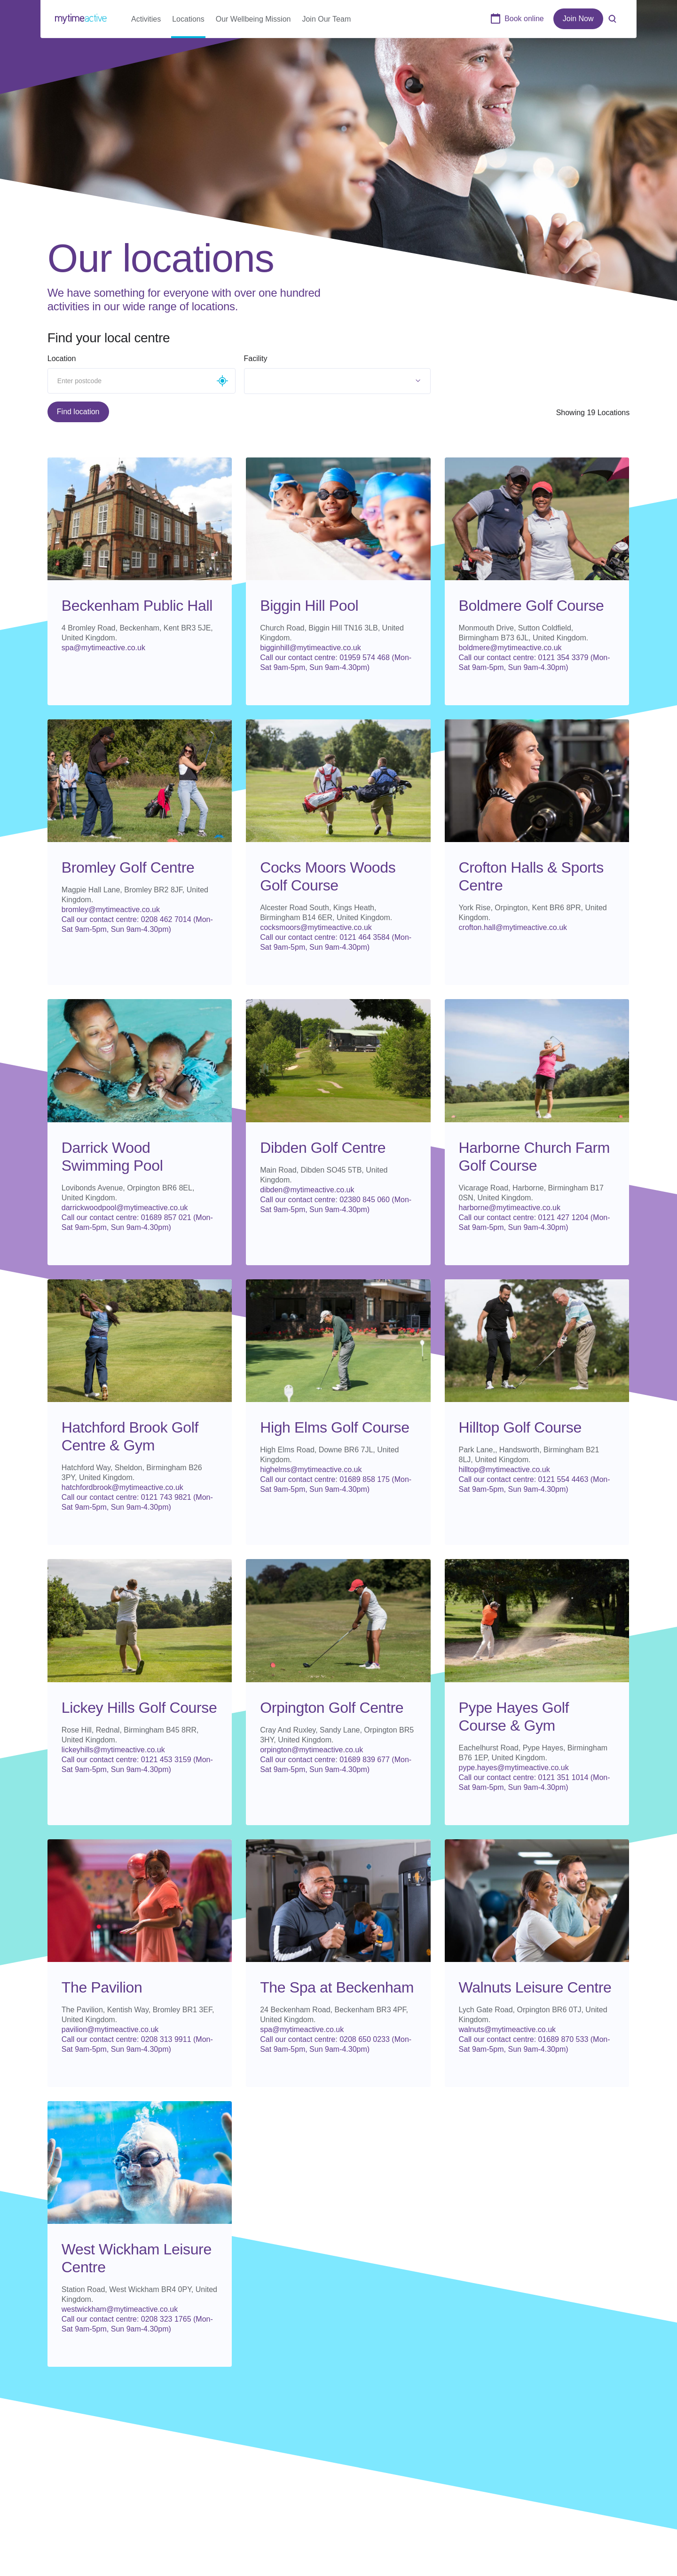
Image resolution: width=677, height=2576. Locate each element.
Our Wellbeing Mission (253, 19)
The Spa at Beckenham (337, 1987)
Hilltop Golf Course (520, 1427)
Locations (189, 19)
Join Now (578, 19)
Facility (256, 358)
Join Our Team (326, 19)
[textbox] (290, 381)
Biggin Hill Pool (309, 605)
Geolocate (222, 381)
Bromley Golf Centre (128, 867)
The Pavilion (102, 1987)
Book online (524, 19)
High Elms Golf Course (334, 1427)
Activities (146, 19)
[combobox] (337, 381)
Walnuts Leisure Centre (535, 1987)
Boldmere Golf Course (531, 605)
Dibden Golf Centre (323, 1147)
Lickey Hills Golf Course (139, 1707)
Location (61, 358)
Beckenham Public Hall (137, 605)
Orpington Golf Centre (331, 1707)
